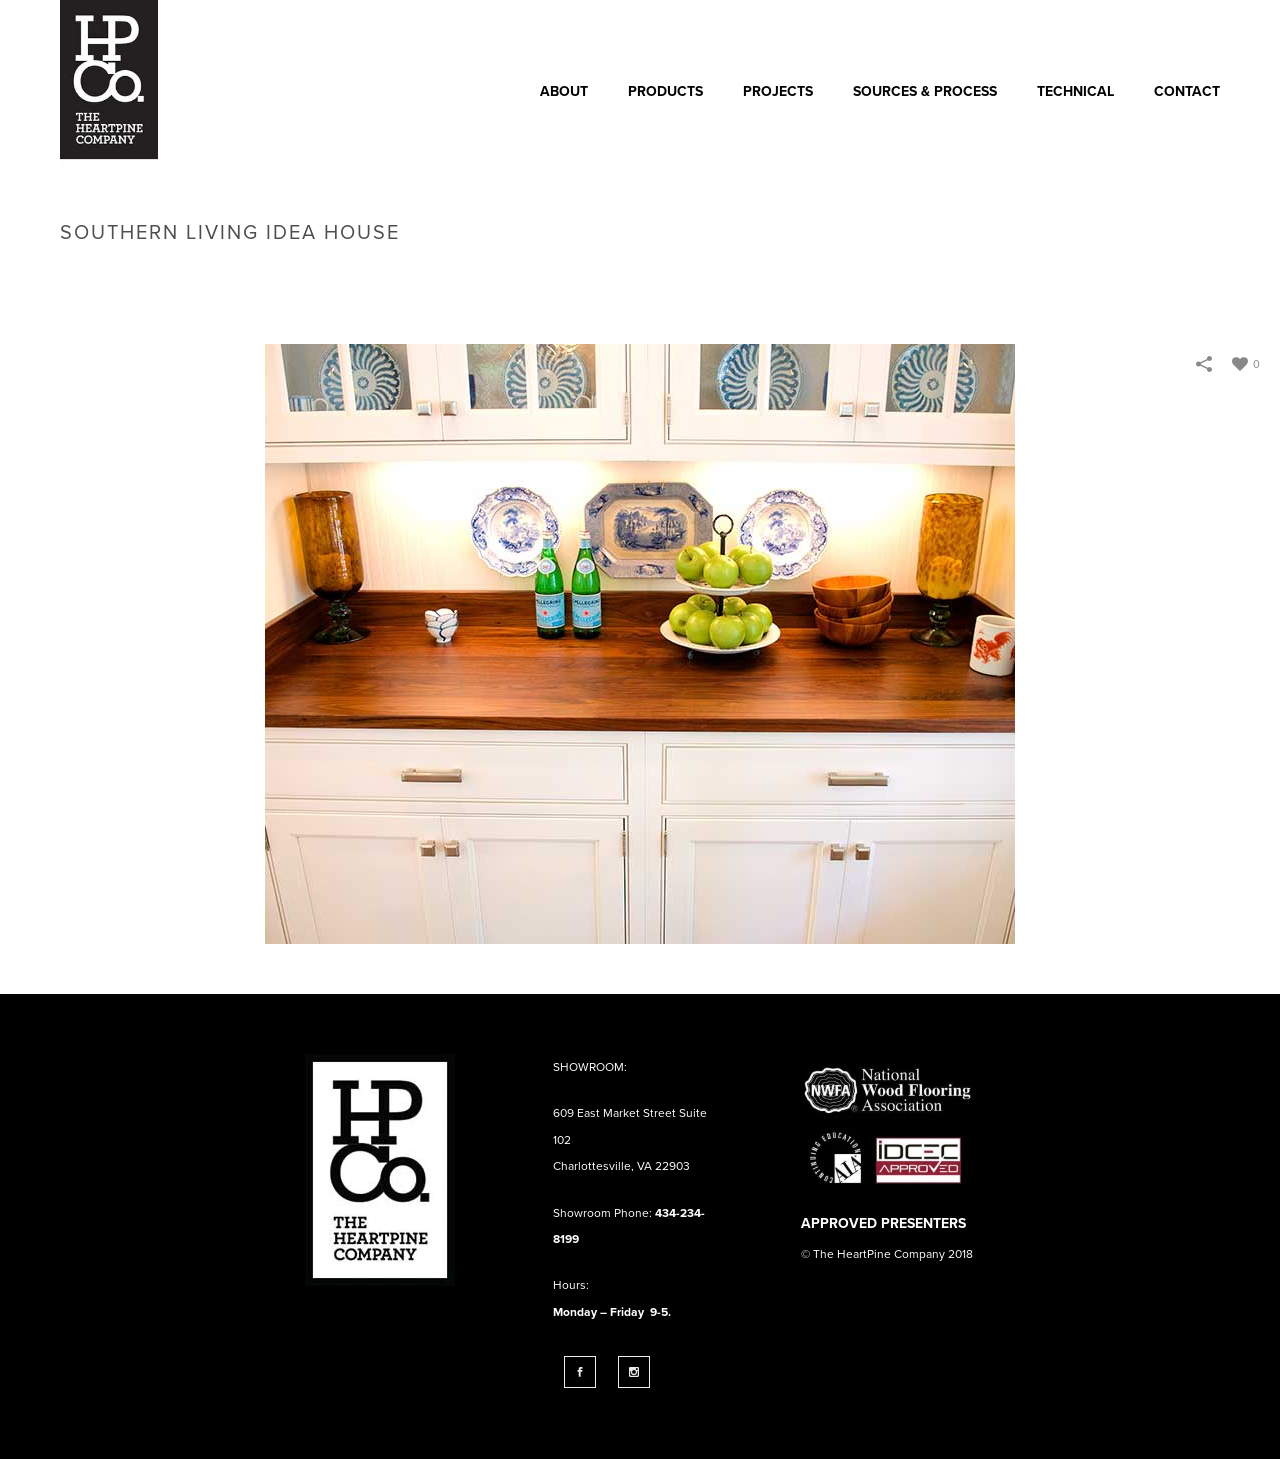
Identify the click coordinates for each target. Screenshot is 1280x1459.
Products (665, 91)
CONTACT (1187, 91)
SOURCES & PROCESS (925, 91)
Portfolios (981, 275)
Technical (1075, 91)
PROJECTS (778, 91)
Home (914, 275)
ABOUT (564, 91)
